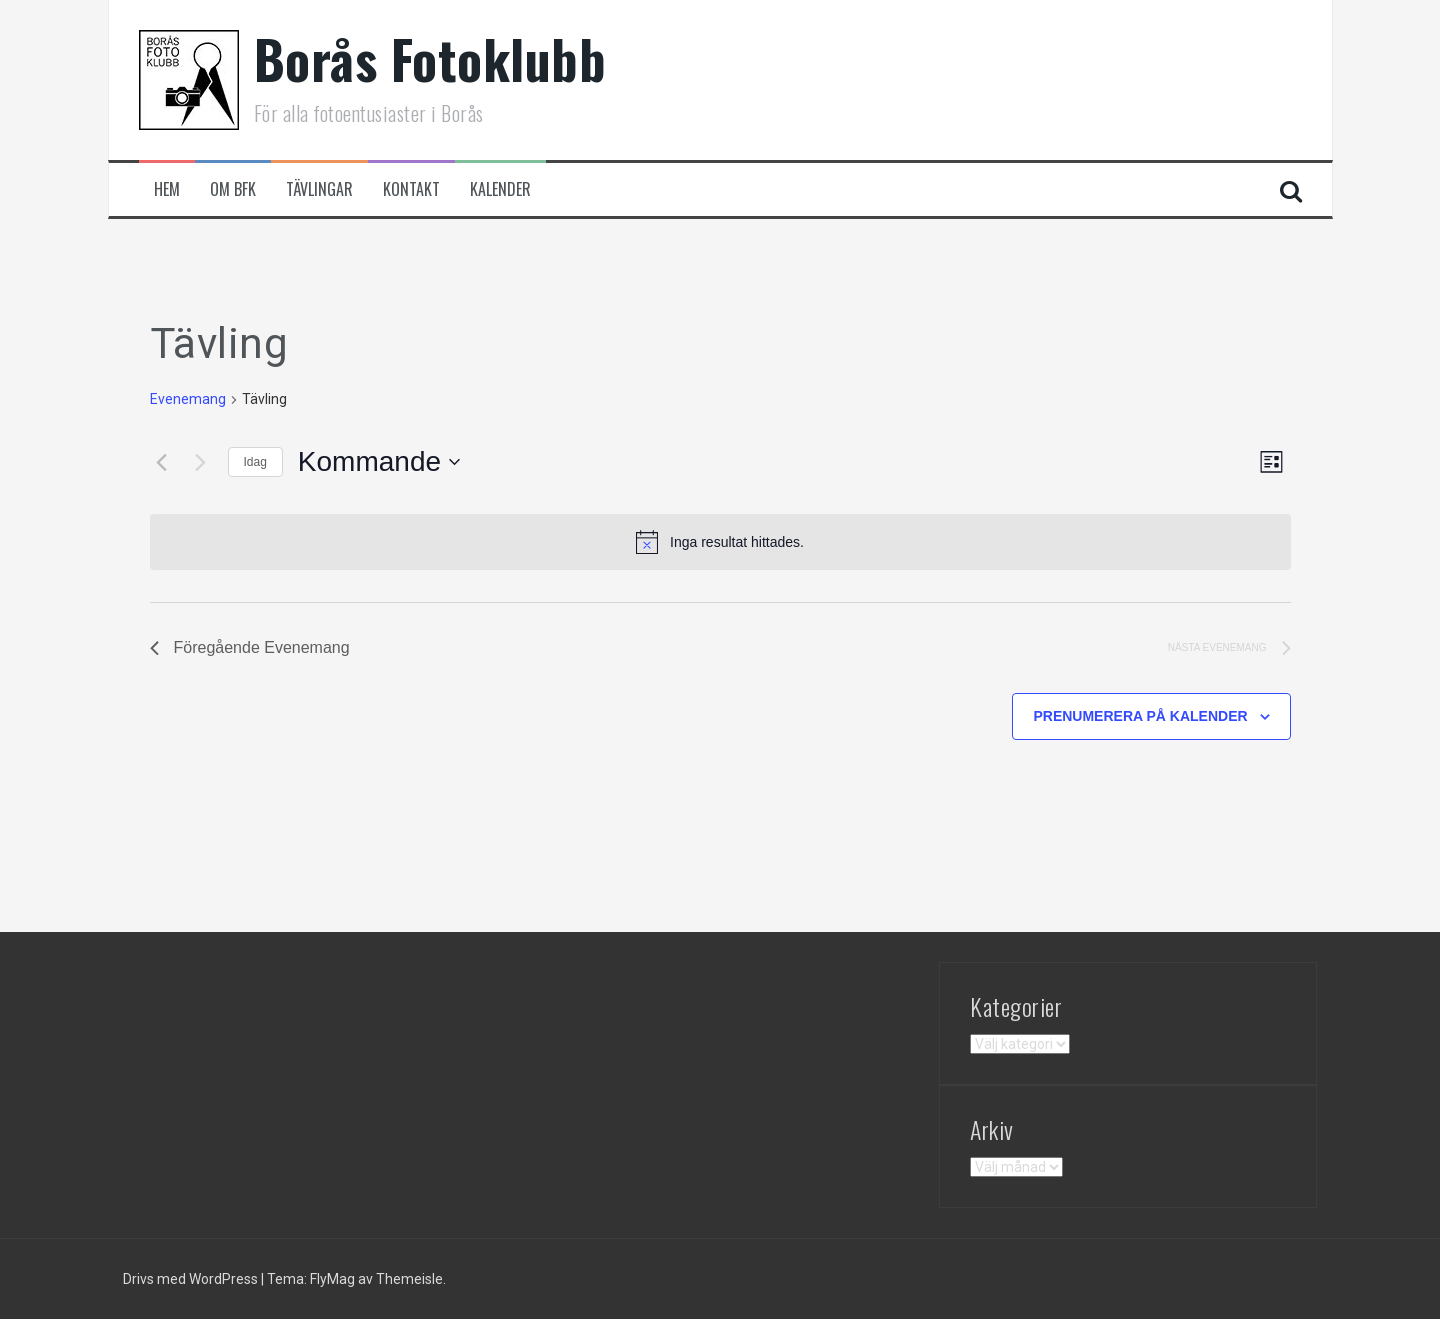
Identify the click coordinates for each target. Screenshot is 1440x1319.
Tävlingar (319, 189)
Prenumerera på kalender (1140, 716)
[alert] (720, 542)
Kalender (500, 189)
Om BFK (233, 189)
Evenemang (188, 399)
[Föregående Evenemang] (162, 462)
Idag (255, 462)
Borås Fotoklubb (430, 58)
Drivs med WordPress (192, 1279)
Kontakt (411, 189)
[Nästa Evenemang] (201, 462)
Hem (167, 189)
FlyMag (332, 1279)
